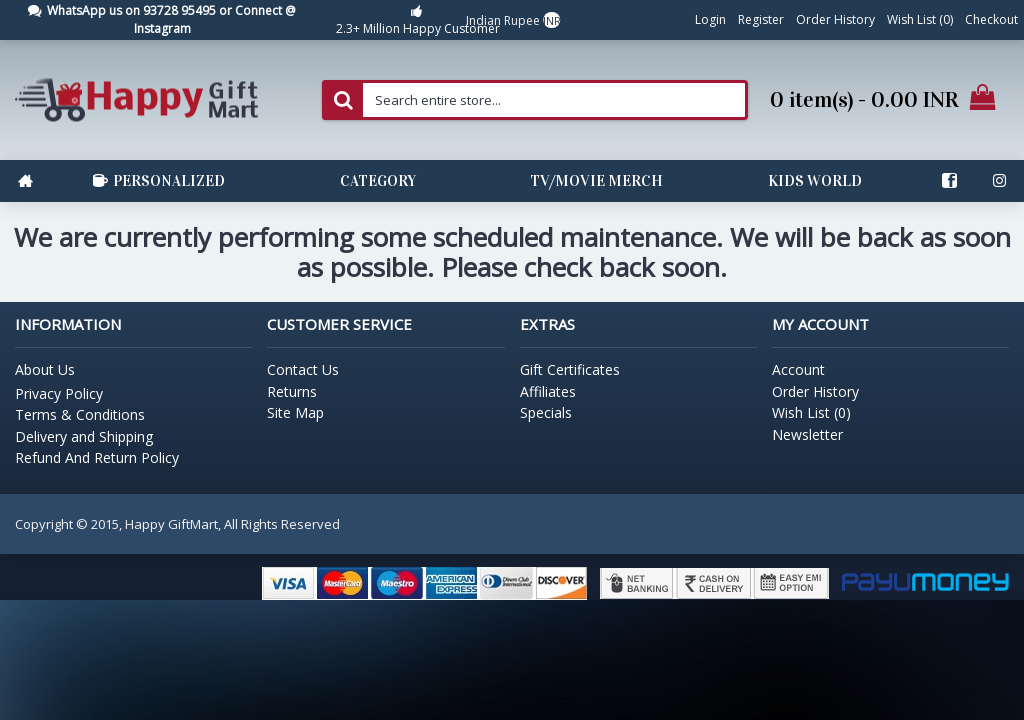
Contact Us (303, 369)
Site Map (295, 412)
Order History (815, 391)
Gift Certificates (570, 369)
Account (798, 369)
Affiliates (548, 391)
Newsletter (807, 434)
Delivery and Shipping (84, 436)
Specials (546, 412)
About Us (45, 369)
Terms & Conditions (80, 414)
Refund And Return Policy (97, 457)
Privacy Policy (59, 393)
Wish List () (811, 412)
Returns (292, 391)
